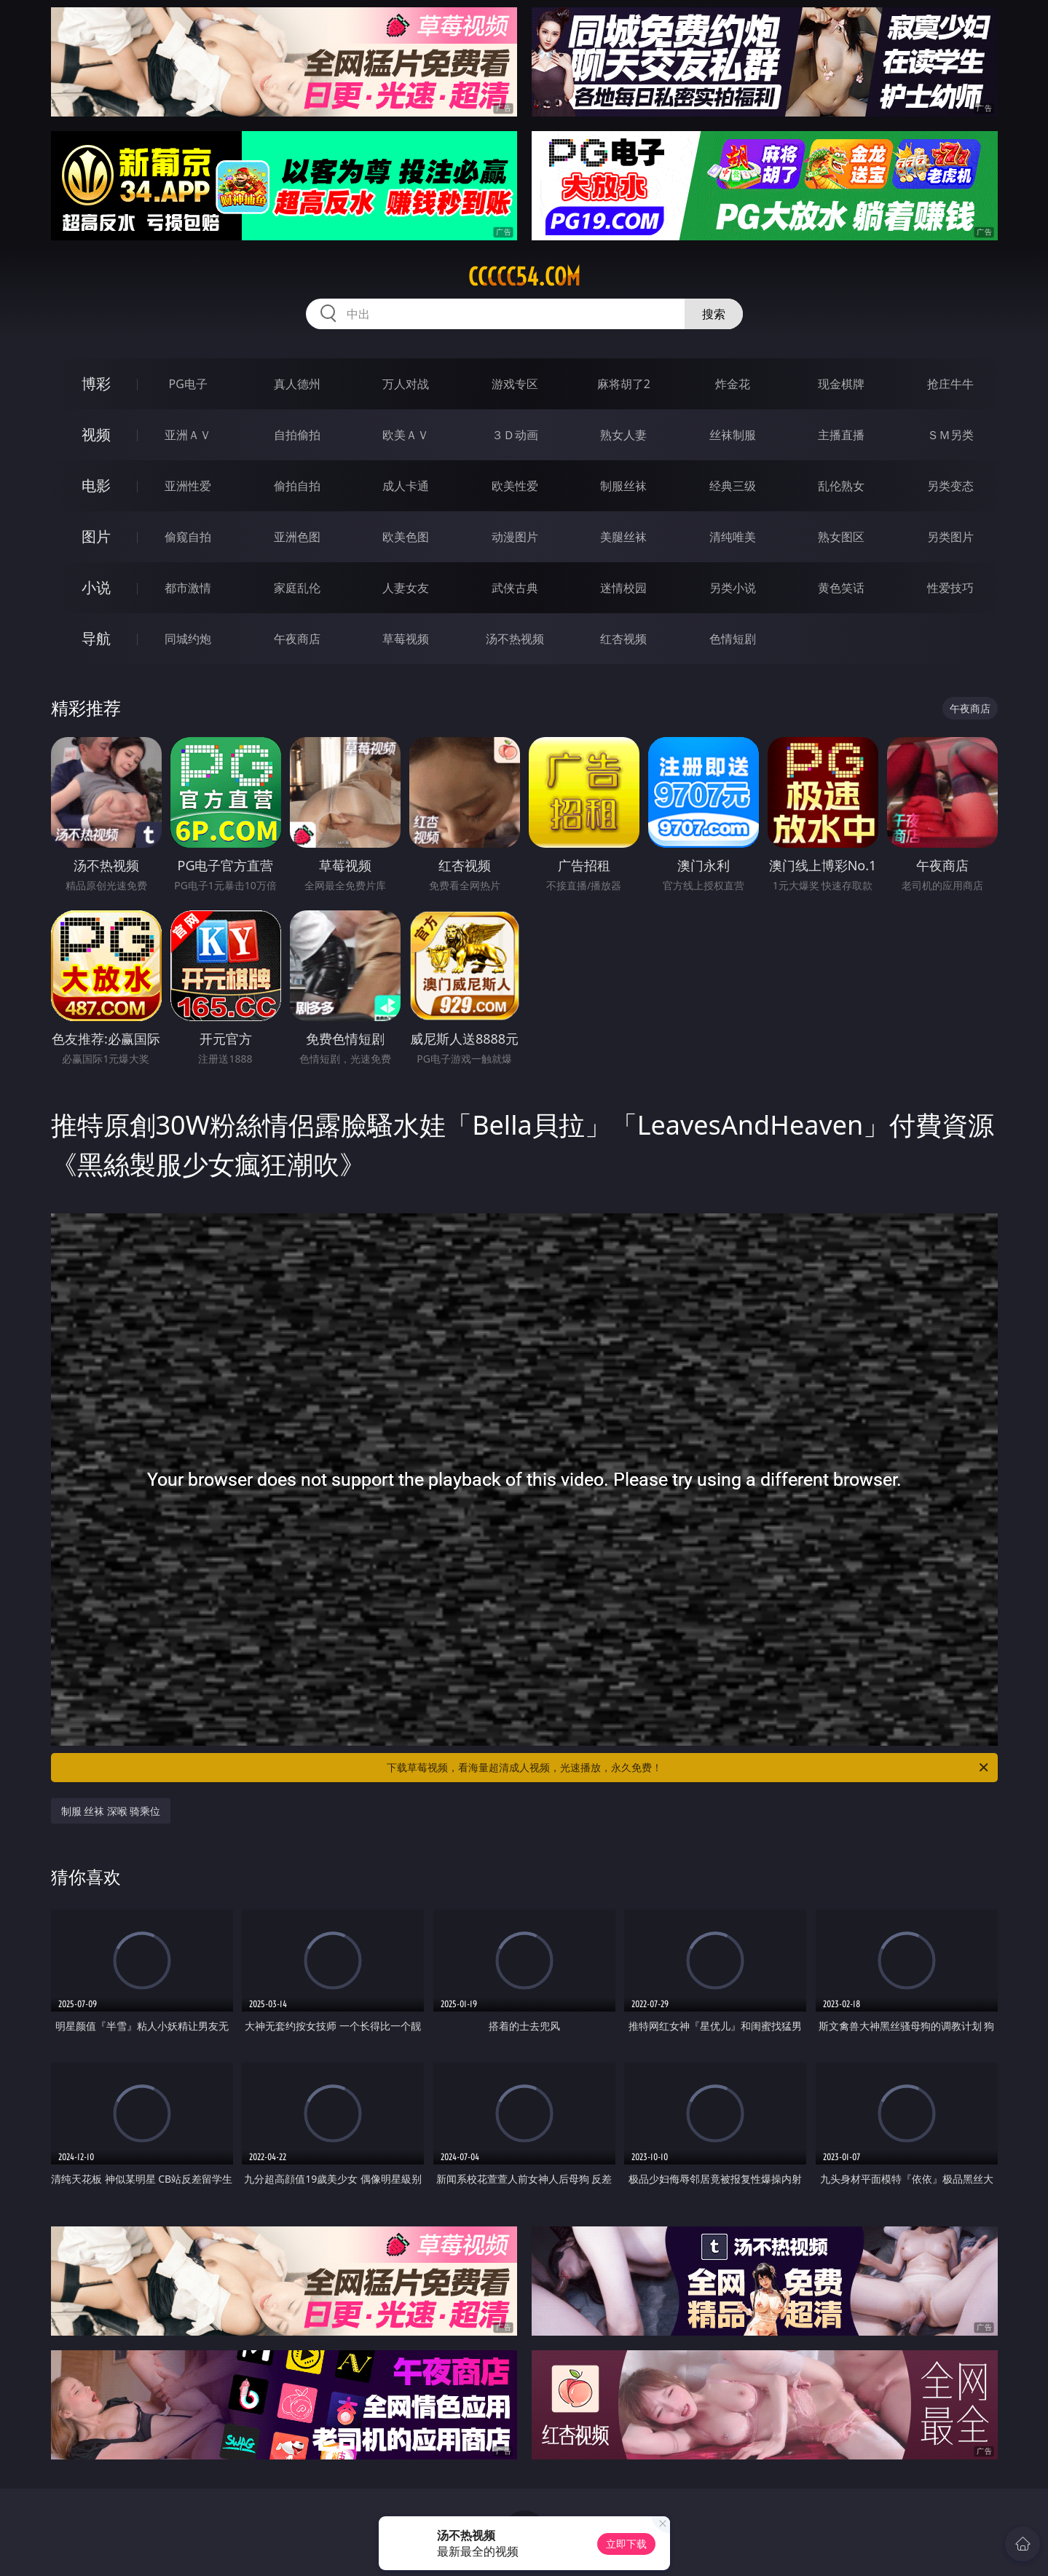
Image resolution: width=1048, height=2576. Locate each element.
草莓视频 (405, 639)
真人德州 (297, 384)
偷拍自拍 (297, 486)
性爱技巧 (950, 588)
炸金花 (732, 384)
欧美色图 (405, 537)
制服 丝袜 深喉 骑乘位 (111, 1811)
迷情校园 (623, 588)
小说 (96, 587)
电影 (96, 485)
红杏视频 (623, 639)
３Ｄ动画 (515, 435)
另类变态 (950, 486)
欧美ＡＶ (405, 435)
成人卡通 (405, 486)
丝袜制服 (732, 435)
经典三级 (732, 486)
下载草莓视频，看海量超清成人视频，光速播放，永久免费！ (688, 1767)
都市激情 (188, 588)
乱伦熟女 (841, 486)
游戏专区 (515, 384)
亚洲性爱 (188, 486)
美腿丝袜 (623, 537)
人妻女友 (405, 588)
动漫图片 (515, 537)
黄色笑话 (841, 588)
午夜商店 (297, 639)
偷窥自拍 (188, 537)
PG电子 (188, 384)
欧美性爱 (515, 486)
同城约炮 (188, 639)
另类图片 (950, 537)
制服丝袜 (623, 486)
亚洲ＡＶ (188, 435)
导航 (96, 638)
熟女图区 (841, 537)
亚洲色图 (297, 537)
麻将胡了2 (623, 384)
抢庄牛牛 (950, 384)
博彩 (96, 383)
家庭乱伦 (297, 588)
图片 (96, 536)
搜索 (713, 314)
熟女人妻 (623, 435)
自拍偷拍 (297, 435)
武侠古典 (515, 588)
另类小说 (732, 588)
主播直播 (841, 435)
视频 (96, 434)
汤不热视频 (515, 639)
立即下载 (626, 2544)
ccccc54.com (524, 276)
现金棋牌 (841, 384)
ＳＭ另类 (950, 435)
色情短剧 (732, 639)
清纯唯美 (732, 537)
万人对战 (405, 384)
